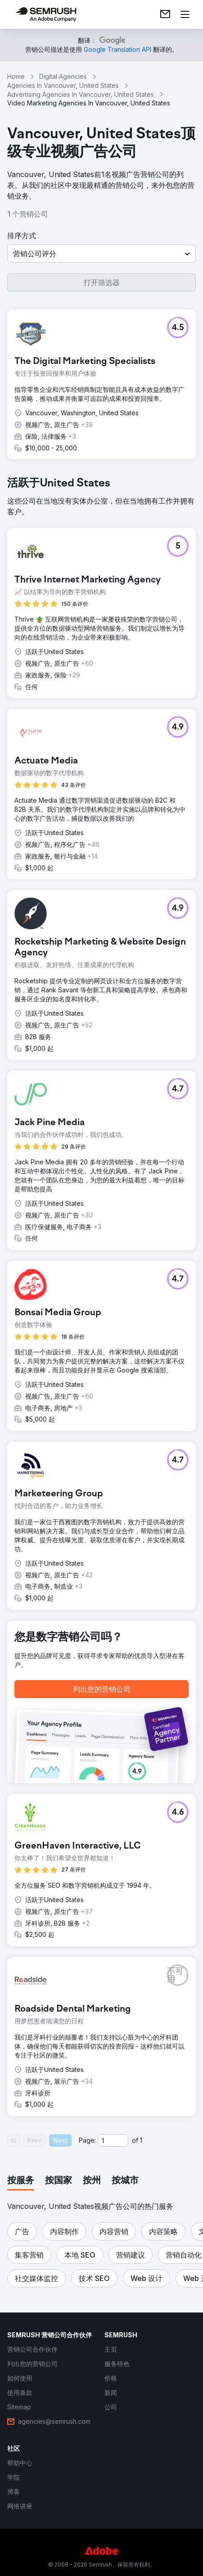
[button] (101, 254)
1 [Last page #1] (141, 2140)
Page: (87, 2140)
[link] (165, 14)
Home (16, 76)
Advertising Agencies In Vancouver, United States (80, 94)
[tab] (20, 2181)
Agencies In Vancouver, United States (63, 85)
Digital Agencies (63, 76)
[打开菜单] (185, 14)
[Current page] (113, 2140)
